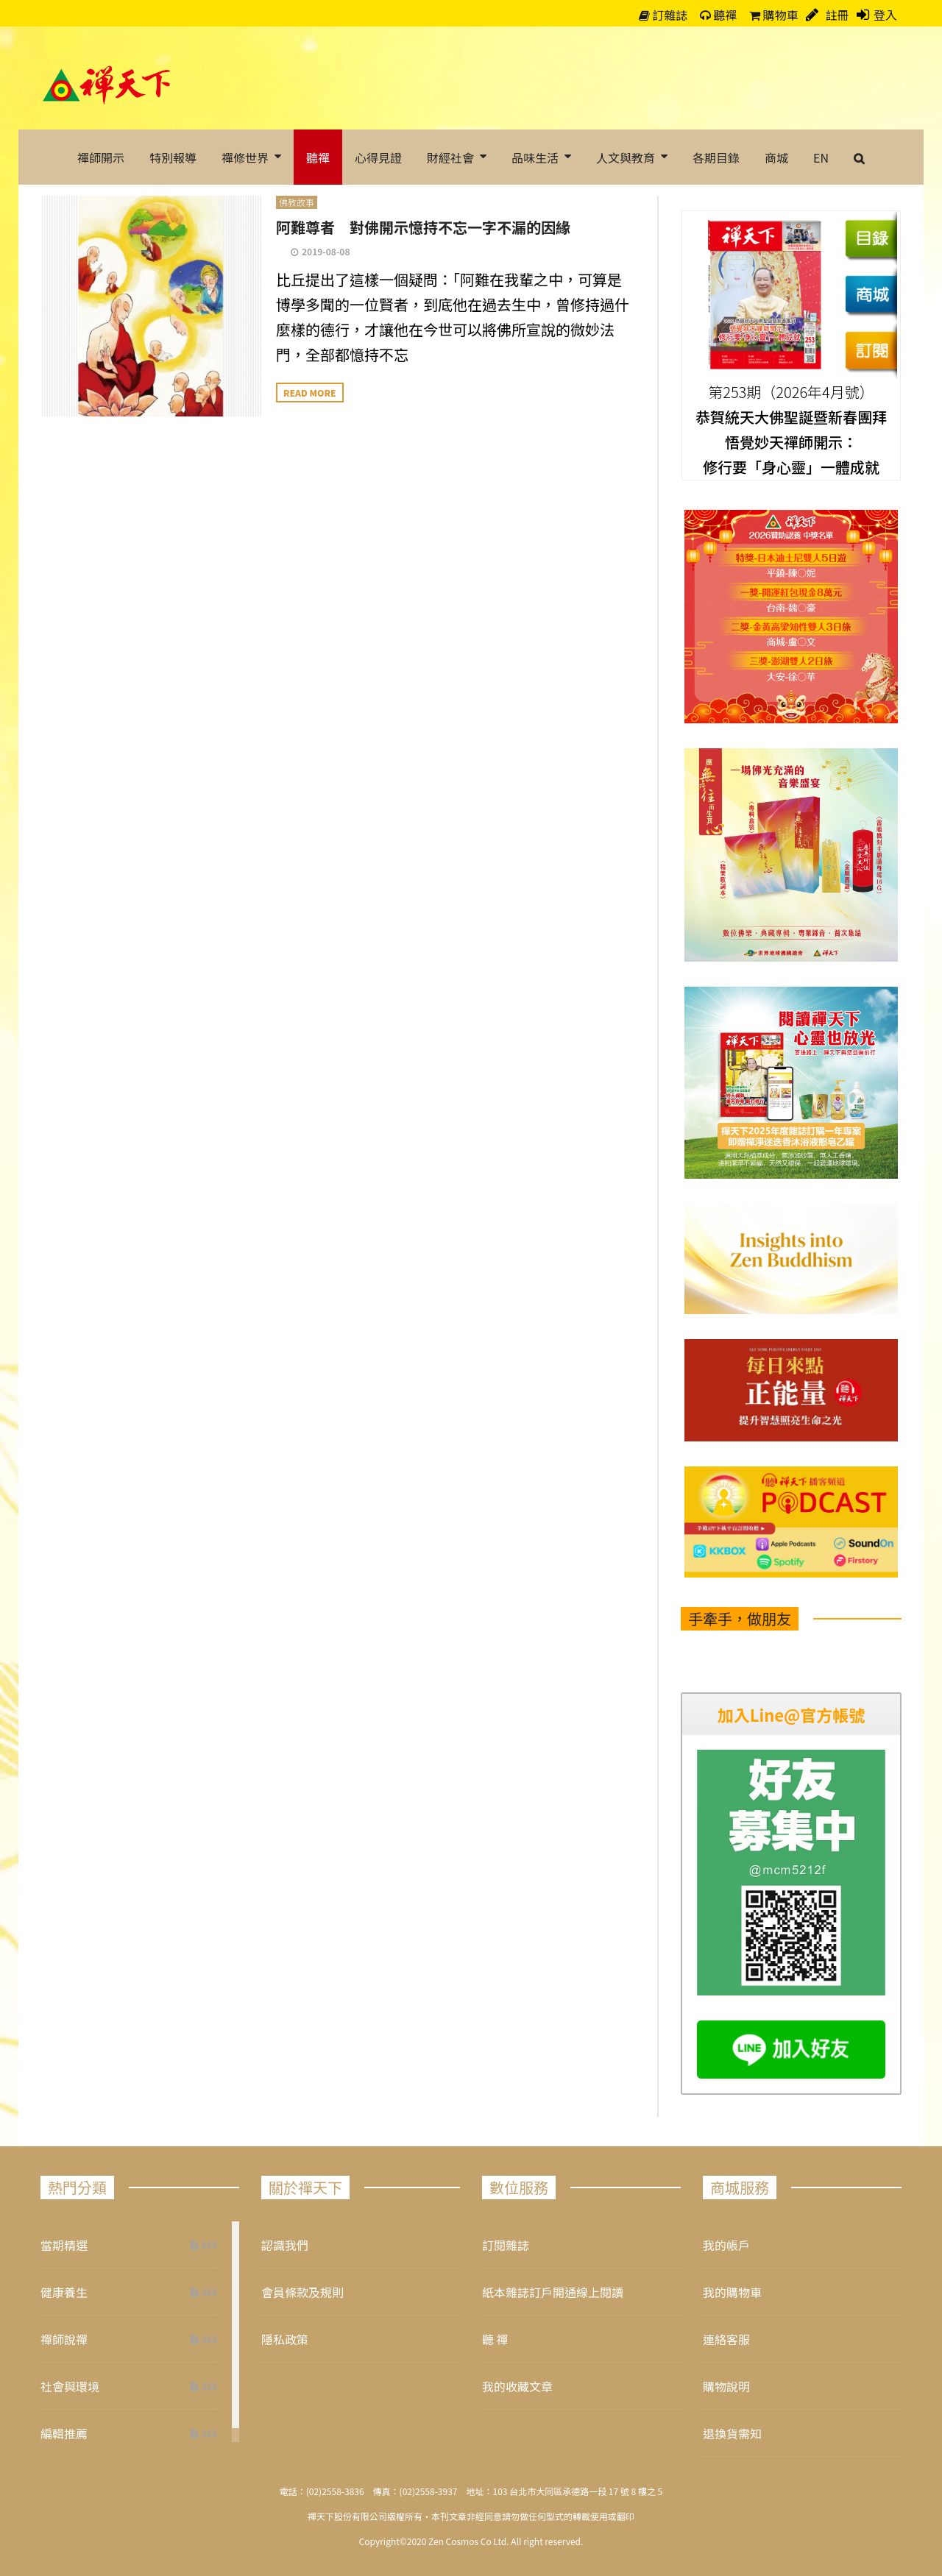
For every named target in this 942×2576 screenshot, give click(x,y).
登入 (885, 15)
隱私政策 (284, 2339)
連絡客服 (726, 2339)
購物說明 (726, 2386)
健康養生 (64, 2292)
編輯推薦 (64, 2433)
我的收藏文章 (517, 2386)
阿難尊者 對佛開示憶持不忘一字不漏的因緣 (423, 227)
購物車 (773, 15)
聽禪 (718, 15)
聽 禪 (495, 2339)
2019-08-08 (326, 251)
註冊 (836, 15)
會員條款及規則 (302, 2292)
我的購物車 (732, 2292)
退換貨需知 (732, 2433)
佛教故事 (296, 202)
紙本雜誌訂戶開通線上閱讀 (552, 2292)
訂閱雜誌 (505, 2245)
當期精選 (64, 2245)
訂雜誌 (663, 15)
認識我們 (284, 2245)
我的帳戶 (726, 2245)
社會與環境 (69, 2386)
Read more (309, 392)
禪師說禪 (64, 2339)
